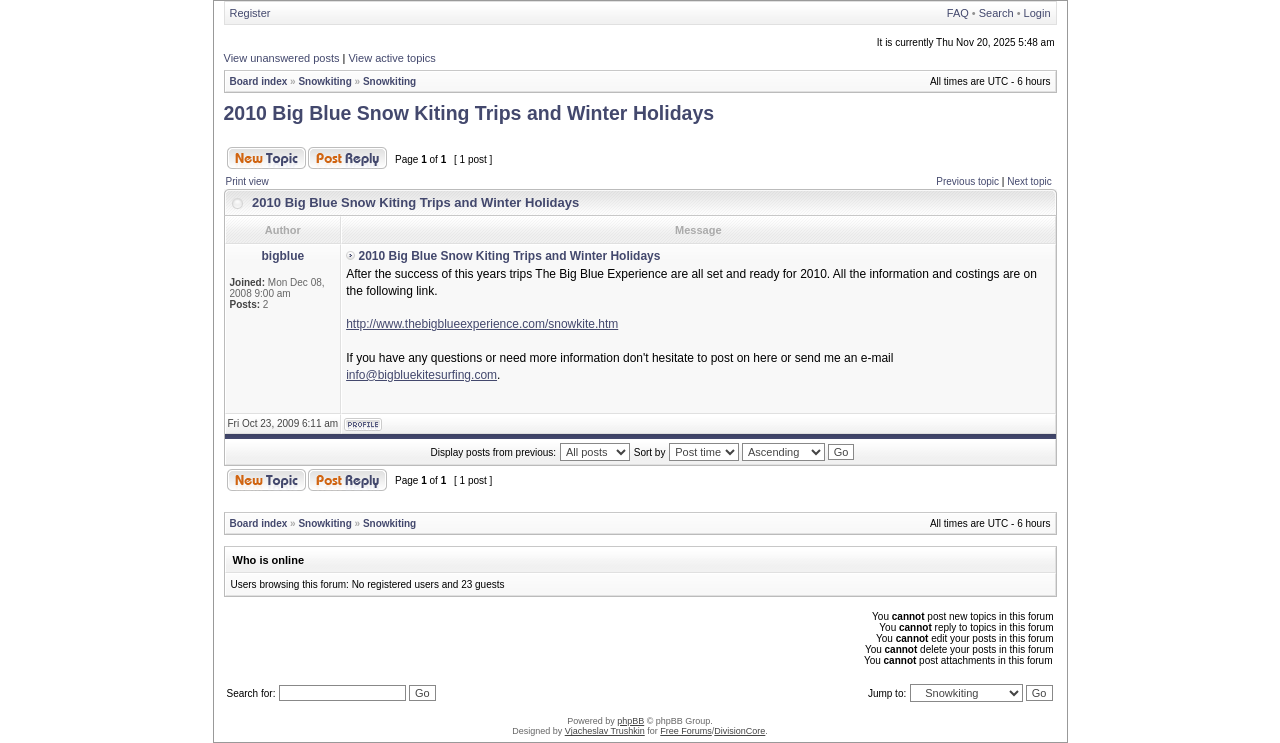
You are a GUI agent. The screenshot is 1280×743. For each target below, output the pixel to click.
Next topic (1029, 181)
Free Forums (686, 731)
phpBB (630, 721)
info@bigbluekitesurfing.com (421, 375)
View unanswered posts (282, 58)
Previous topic (967, 181)
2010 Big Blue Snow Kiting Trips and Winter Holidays (469, 113)
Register (250, 13)
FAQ (958, 13)
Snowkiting (324, 81)
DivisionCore (739, 731)
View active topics (391, 58)
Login (1037, 13)
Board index (259, 81)
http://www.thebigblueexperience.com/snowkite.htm (482, 324)
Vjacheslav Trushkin (605, 731)
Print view (247, 181)
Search (996, 13)
